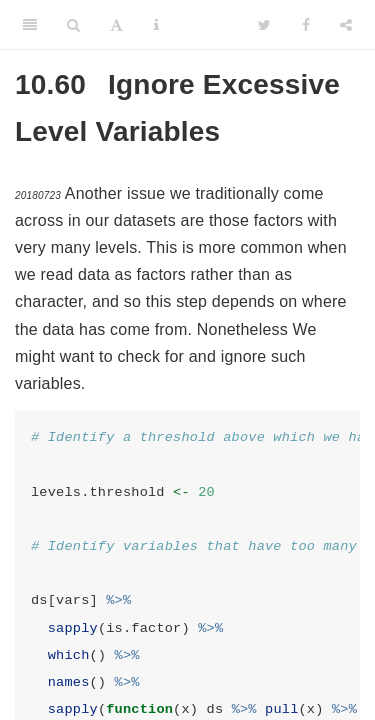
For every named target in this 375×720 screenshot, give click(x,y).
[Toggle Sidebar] (30, 25)
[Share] (346, 25)
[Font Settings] (116, 25)
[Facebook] (306, 25)
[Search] (73, 25)
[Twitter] (264, 25)
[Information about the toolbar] (156, 25)
